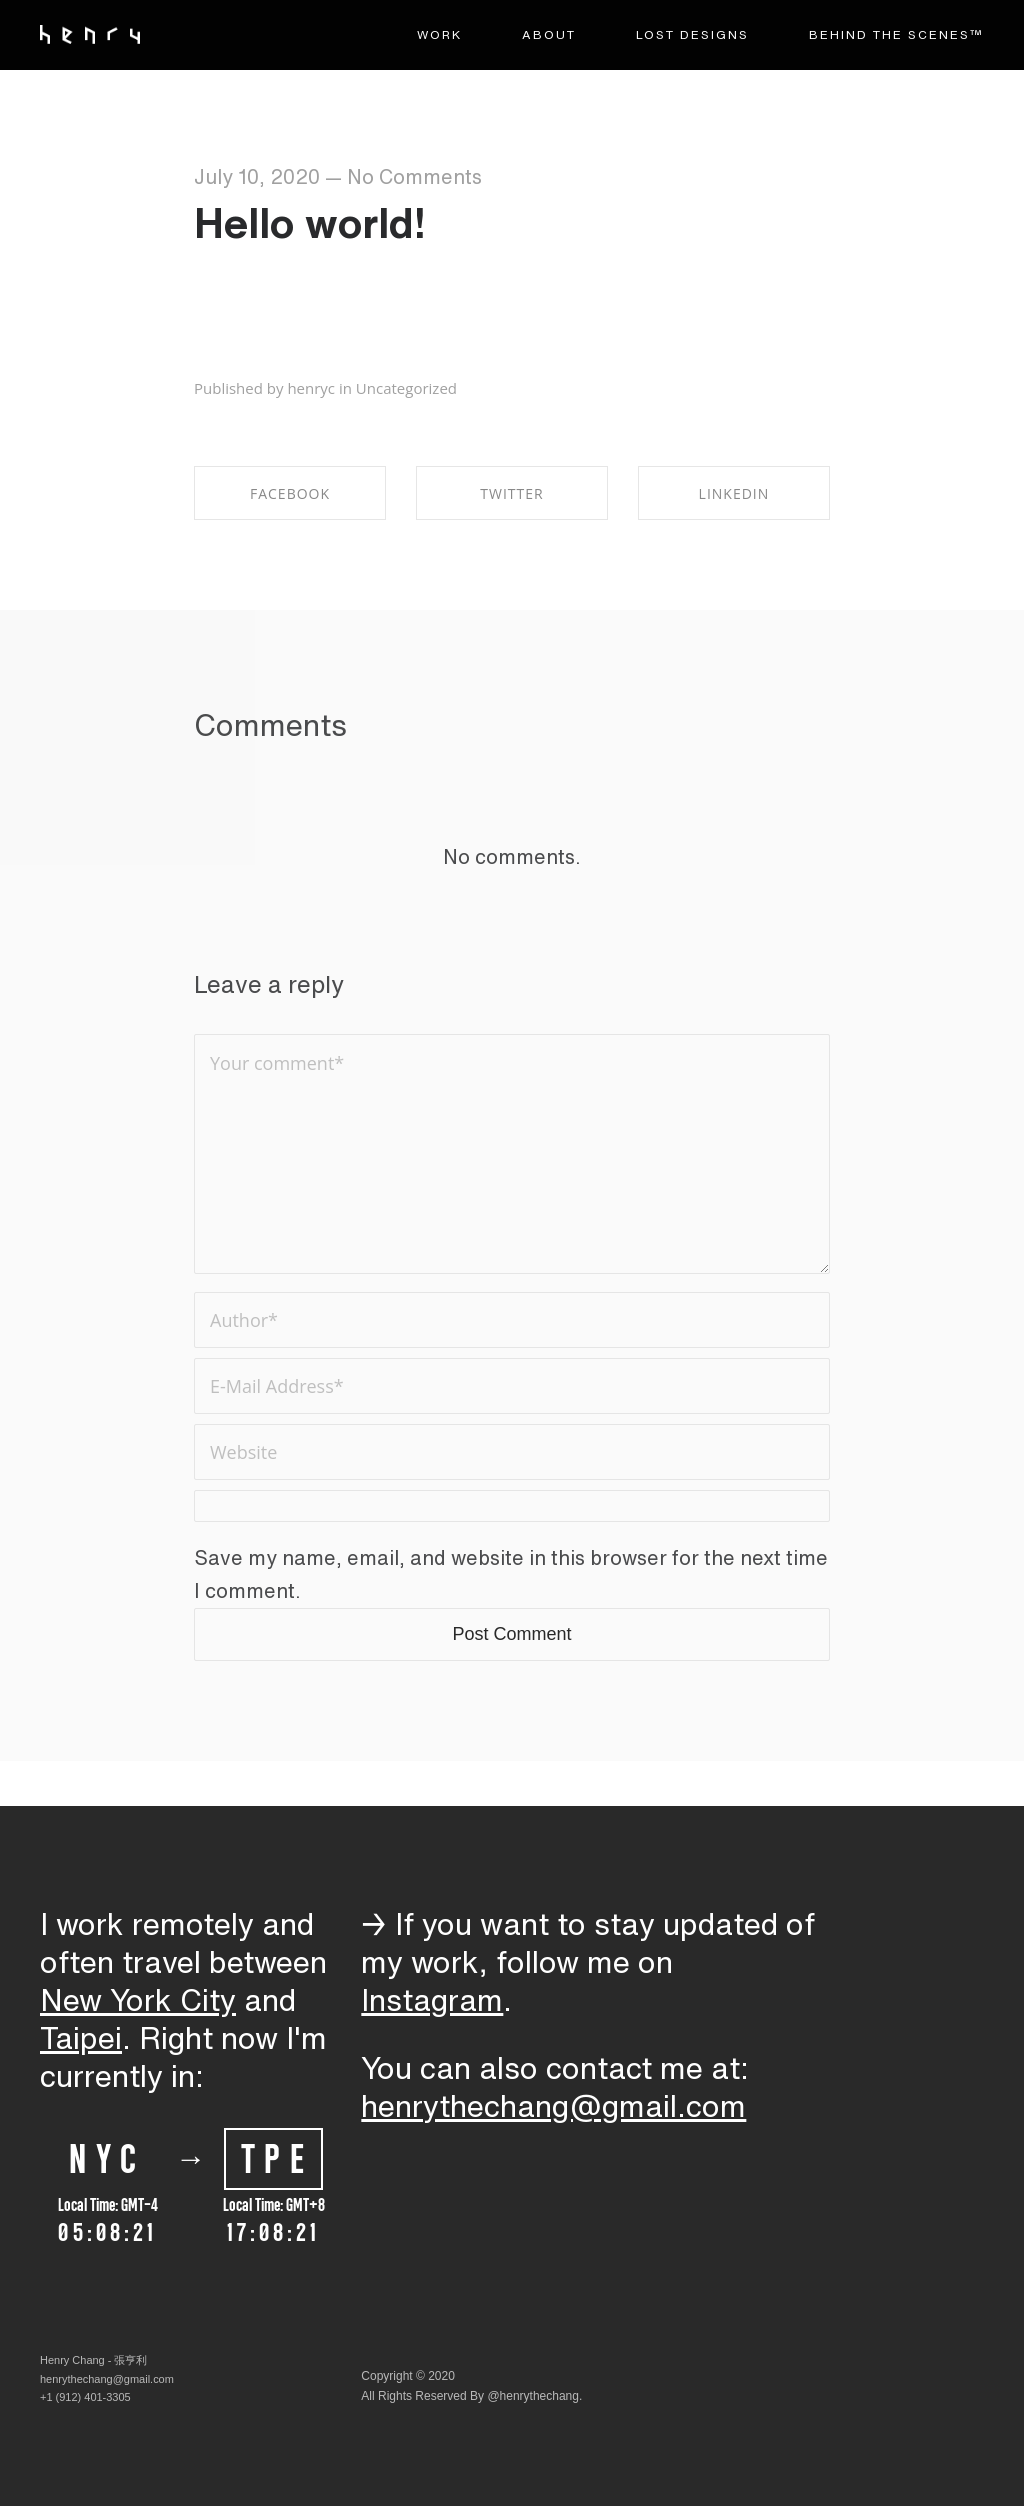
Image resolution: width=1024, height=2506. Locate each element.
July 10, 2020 (257, 176)
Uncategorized (406, 388)
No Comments (414, 176)
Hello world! (310, 222)
